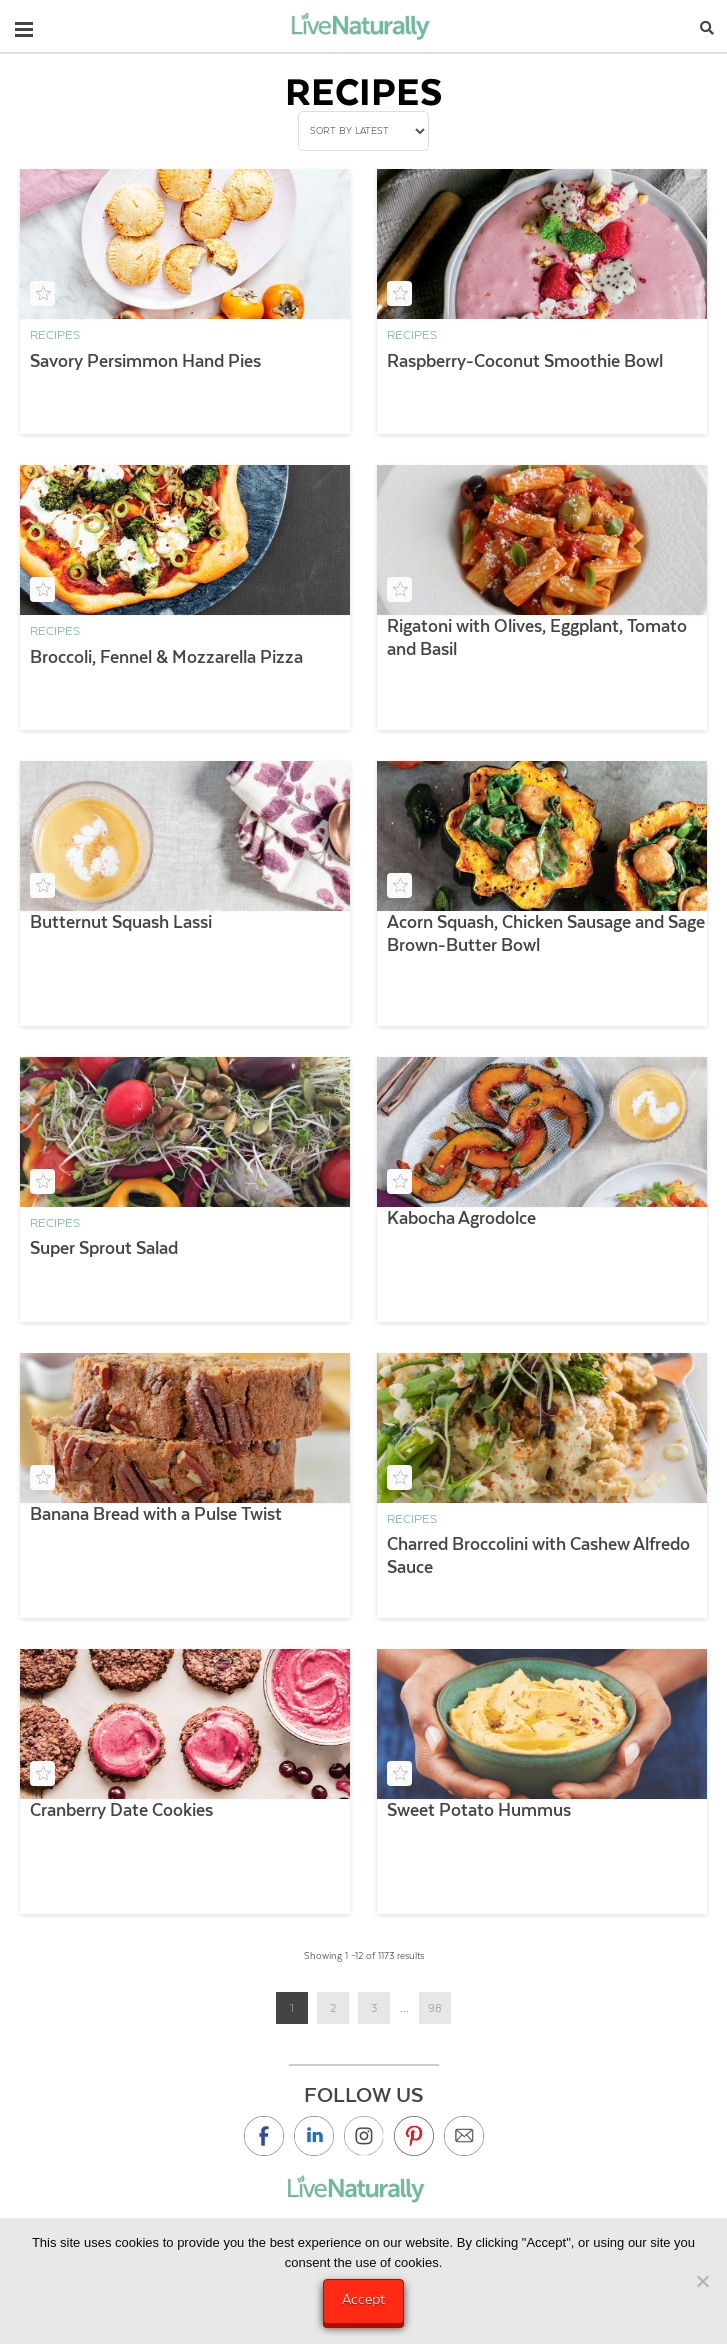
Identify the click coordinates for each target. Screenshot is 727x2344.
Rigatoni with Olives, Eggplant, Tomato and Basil (537, 637)
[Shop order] (363, 131)
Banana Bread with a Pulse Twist (156, 1514)
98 (435, 2008)
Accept (363, 2299)
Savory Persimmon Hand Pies (145, 361)
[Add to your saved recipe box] (42, 293)
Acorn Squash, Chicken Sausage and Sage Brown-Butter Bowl (546, 933)
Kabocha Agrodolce (461, 1218)
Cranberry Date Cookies (121, 1810)
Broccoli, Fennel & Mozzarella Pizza (166, 657)
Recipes (55, 335)
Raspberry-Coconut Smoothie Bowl (525, 361)
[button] (24, 25)
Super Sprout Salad (104, 1248)
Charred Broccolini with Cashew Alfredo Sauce (538, 1555)
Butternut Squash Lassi (121, 922)
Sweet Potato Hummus (479, 1810)
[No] (702, 2281)
